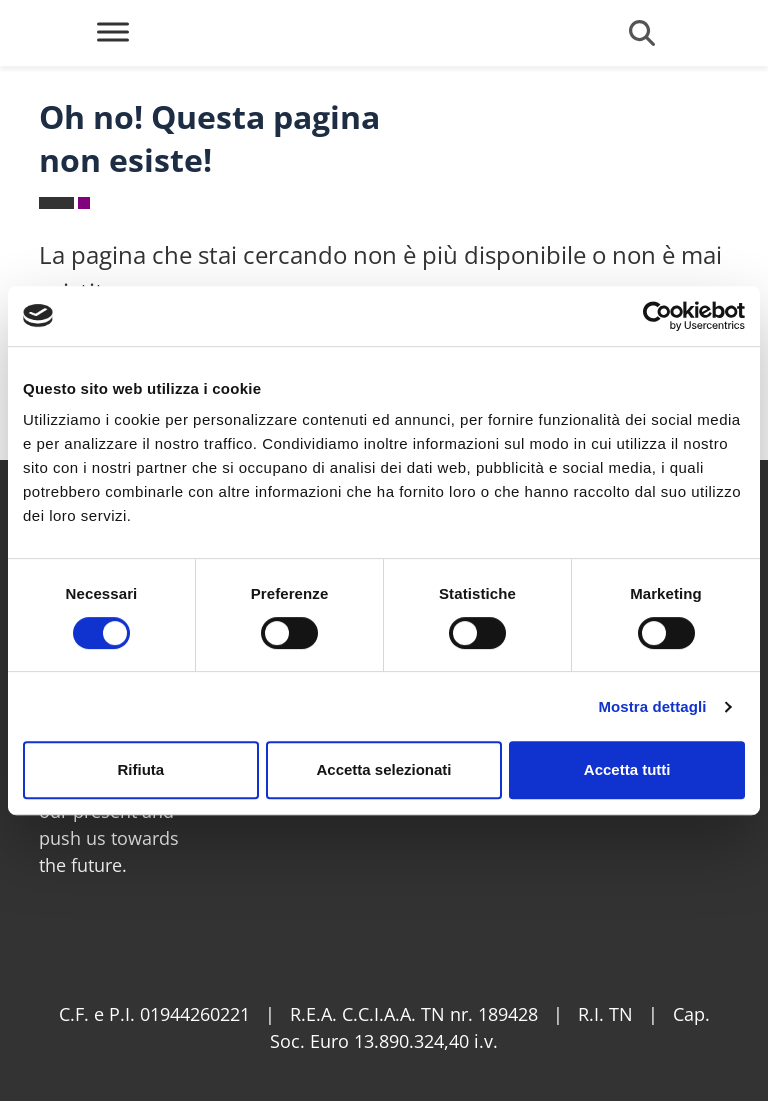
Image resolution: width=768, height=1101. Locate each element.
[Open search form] (642, 33)
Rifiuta (140, 769)
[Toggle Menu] (113, 31)
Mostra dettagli (652, 706)
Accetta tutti (627, 769)
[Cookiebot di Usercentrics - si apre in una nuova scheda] (657, 316)
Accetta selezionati (383, 769)
